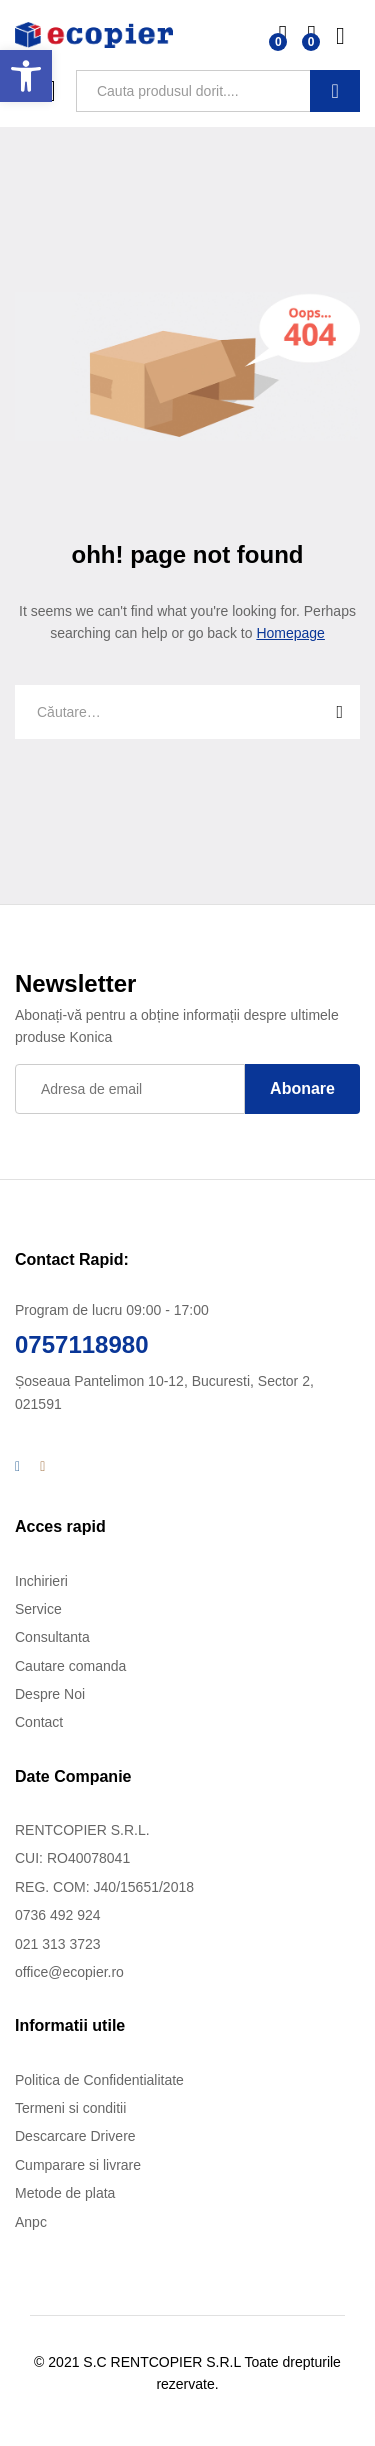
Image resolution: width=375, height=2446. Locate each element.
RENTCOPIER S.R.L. (82, 1830)
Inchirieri (41, 1581)
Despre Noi (50, 1694)
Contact (39, 1722)
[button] (26, 76)
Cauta (335, 91)
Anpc (31, 2222)
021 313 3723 (58, 1944)
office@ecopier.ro (69, 1972)
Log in (348, 37)
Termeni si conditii (70, 2108)
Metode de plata (65, 2193)
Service (38, 1609)
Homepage (290, 633)
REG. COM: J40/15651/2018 (104, 1887)
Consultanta (52, 1637)
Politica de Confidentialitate (99, 2080)
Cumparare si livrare (78, 2165)
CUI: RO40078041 (72, 1858)
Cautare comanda (70, 1666)
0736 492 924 (58, 1915)
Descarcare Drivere (75, 2136)
